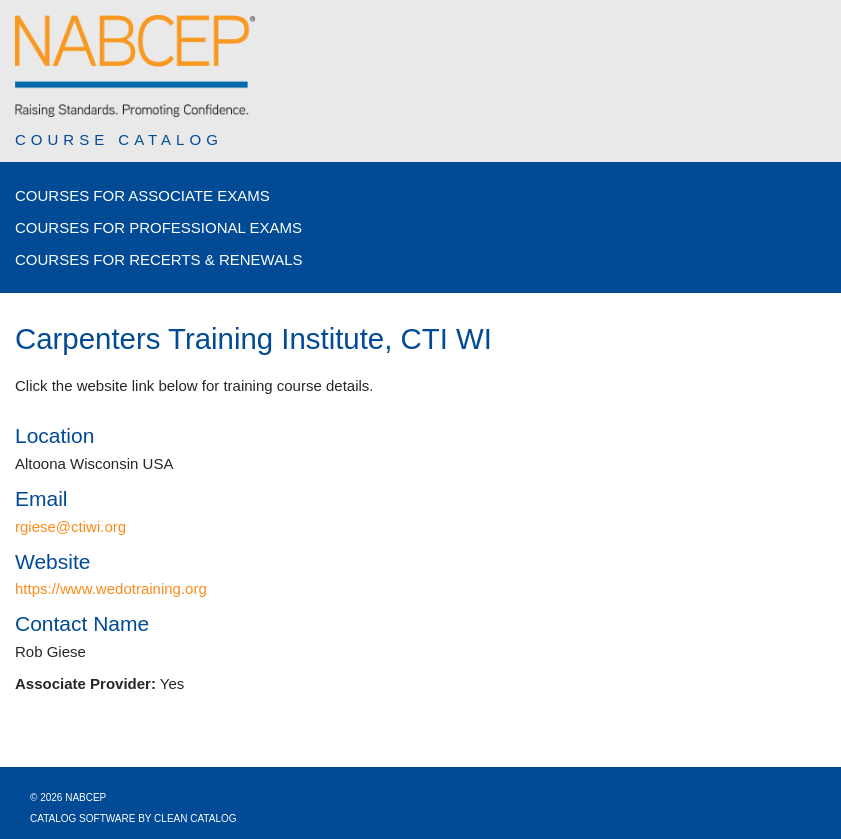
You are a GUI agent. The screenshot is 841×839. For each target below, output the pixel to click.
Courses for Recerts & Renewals (159, 259)
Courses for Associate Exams (142, 195)
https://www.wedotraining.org (111, 588)
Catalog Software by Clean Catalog (133, 818)
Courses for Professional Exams (158, 227)
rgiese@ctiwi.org (70, 526)
